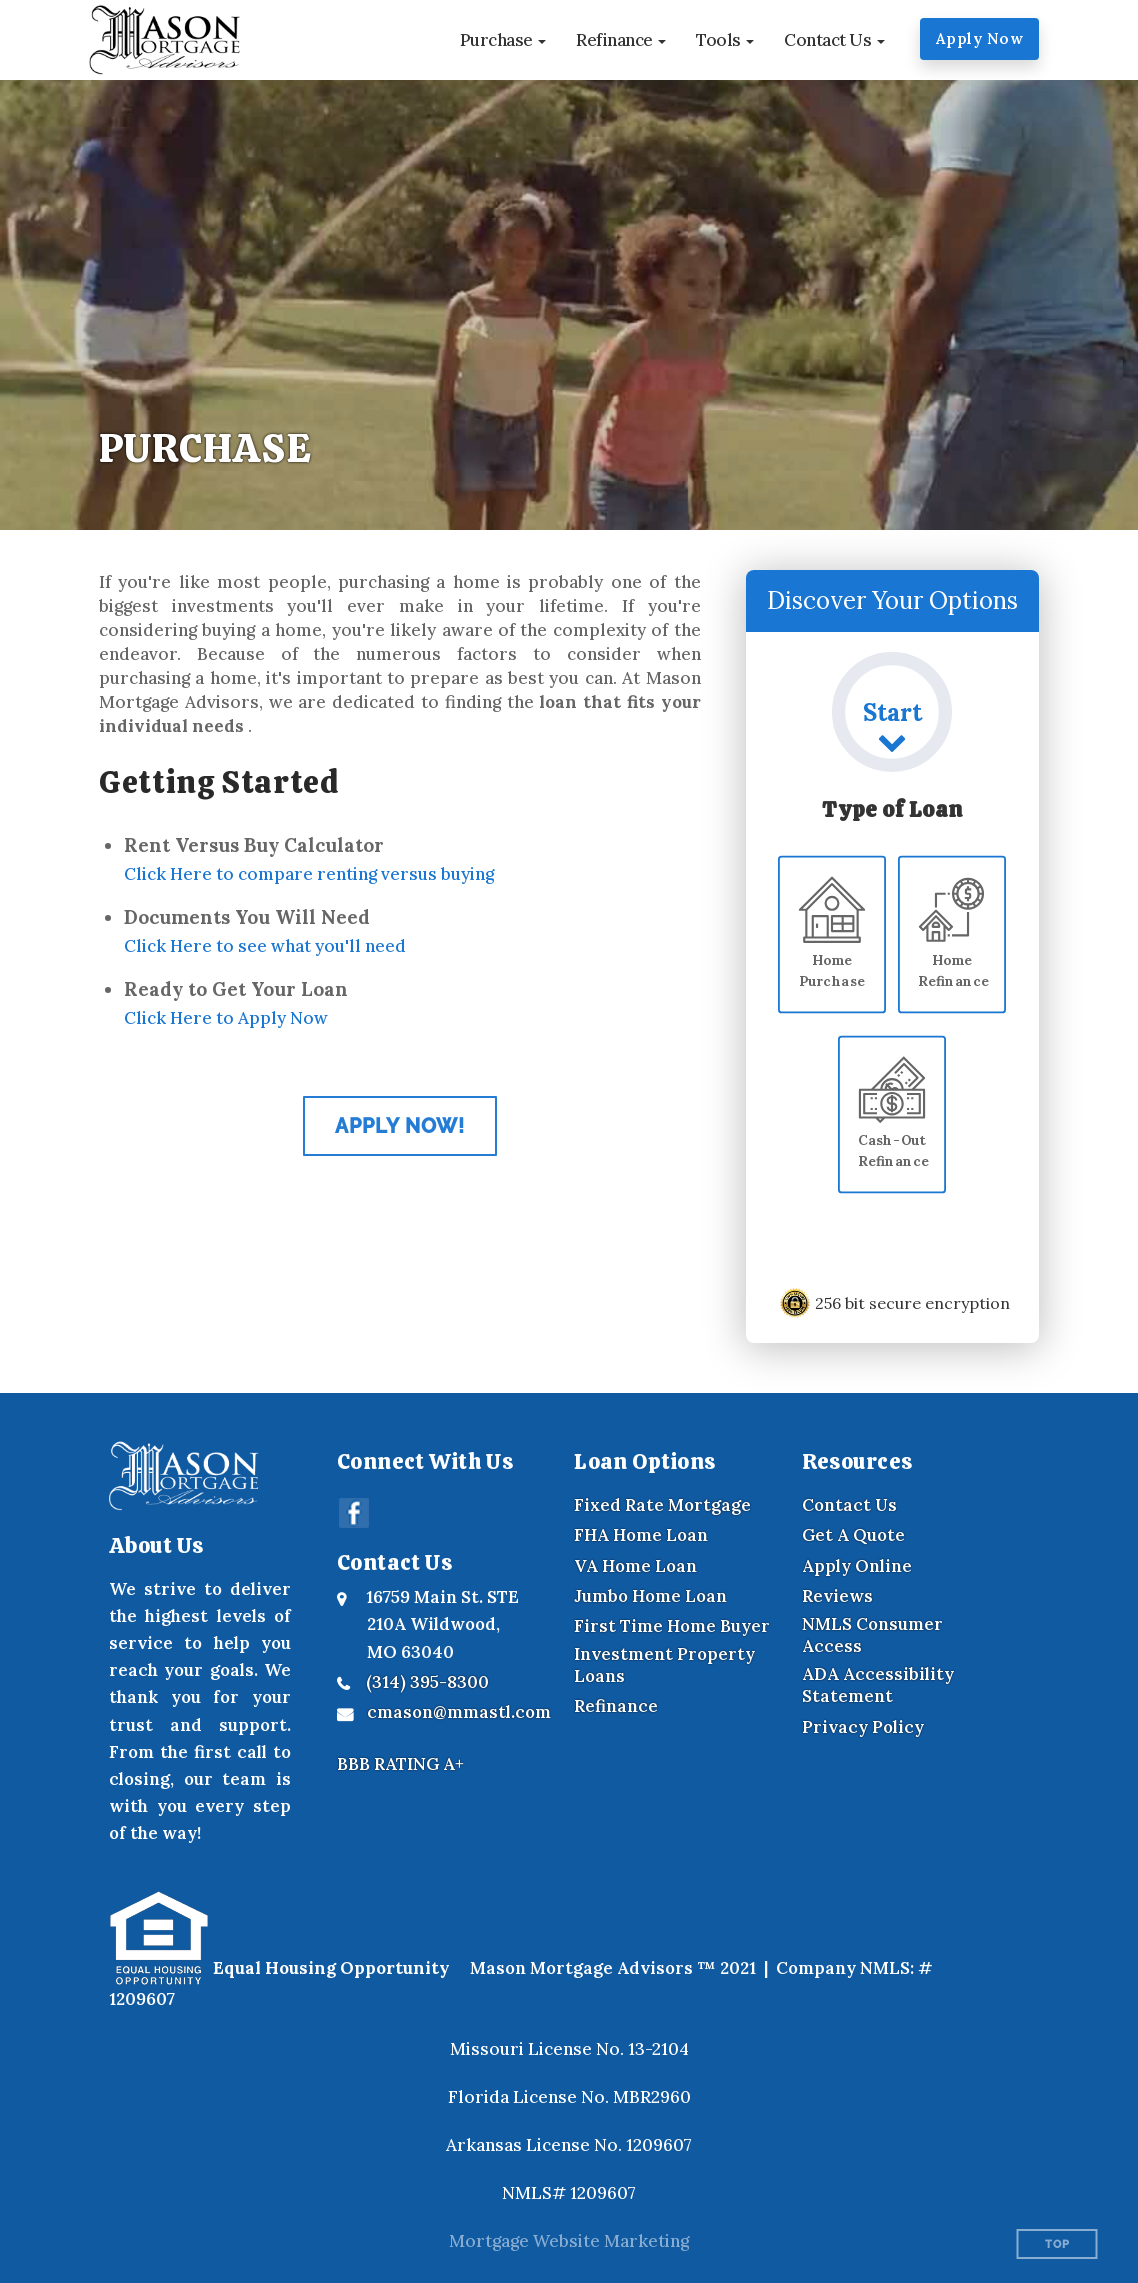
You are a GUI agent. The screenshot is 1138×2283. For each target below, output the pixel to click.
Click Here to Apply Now (226, 1018)
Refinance (616, 1706)
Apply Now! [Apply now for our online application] (400, 1126)
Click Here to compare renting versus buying (309, 874)
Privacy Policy (863, 1727)
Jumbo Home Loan (650, 1596)
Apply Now (980, 38)
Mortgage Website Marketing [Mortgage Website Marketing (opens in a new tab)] (569, 2241)
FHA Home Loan (641, 1535)
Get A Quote (853, 1535)
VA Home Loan (635, 1566)
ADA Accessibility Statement (878, 1685)
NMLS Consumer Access (872, 1635)
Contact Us (849, 1505)
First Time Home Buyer (672, 1626)
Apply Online (857, 1566)
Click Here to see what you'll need (265, 946)
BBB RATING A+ (400, 1764)
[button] (503, 40)
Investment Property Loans (664, 1665)
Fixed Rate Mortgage (662, 1505)
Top (1057, 2244)
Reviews (837, 1596)
